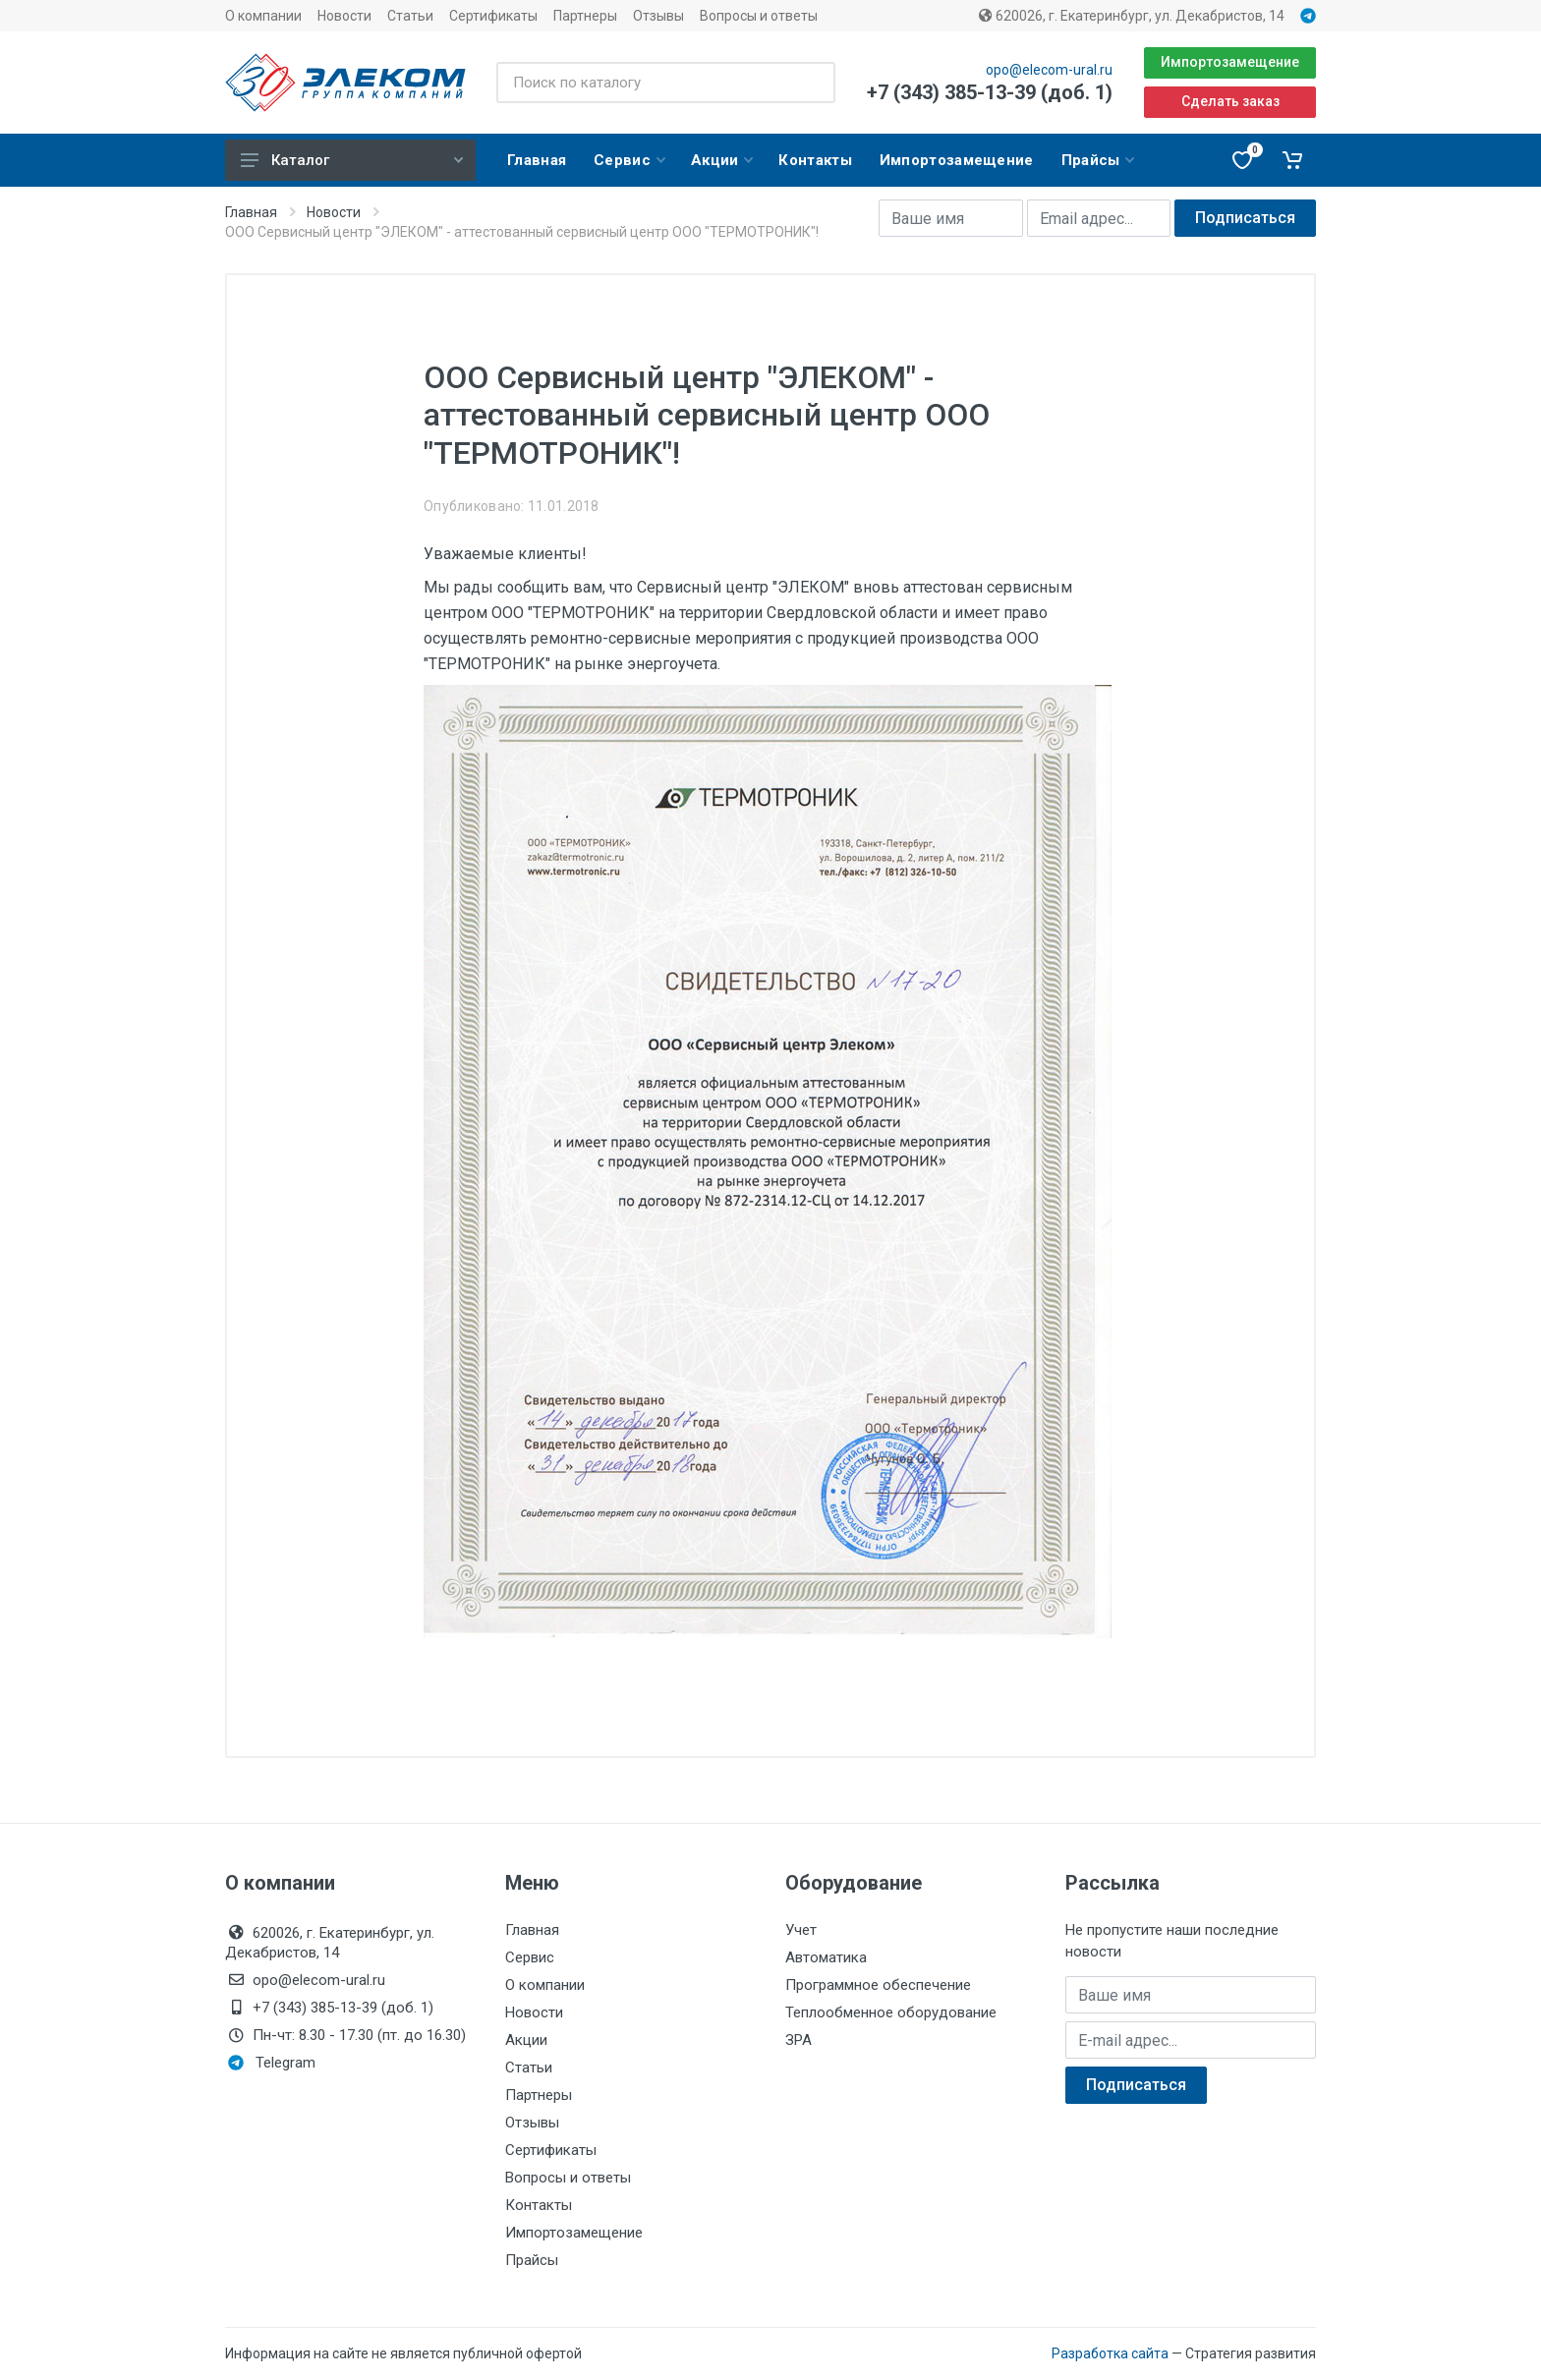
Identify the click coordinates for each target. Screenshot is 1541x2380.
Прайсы (531, 2260)
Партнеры (585, 16)
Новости (344, 16)
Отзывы (658, 16)
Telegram (271, 2062)
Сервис (529, 1957)
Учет (801, 1930)
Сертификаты (493, 16)
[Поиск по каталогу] (665, 82)
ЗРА (798, 2040)
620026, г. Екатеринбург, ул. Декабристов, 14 (1131, 16)
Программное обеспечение (878, 1985)
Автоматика (826, 1957)
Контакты (538, 2205)
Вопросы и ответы (759, 16)
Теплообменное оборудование (891, 2012)
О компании (263, 16)
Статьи (410, 16)
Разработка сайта (1110, 2353)
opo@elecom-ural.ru (1049, 70)
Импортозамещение (1230, 62)
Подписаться (1245, 217)
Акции (526, 2040)
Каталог (352, 160)
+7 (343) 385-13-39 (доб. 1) (990, 92)
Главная (251, 212)
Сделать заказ (1230, 101)
